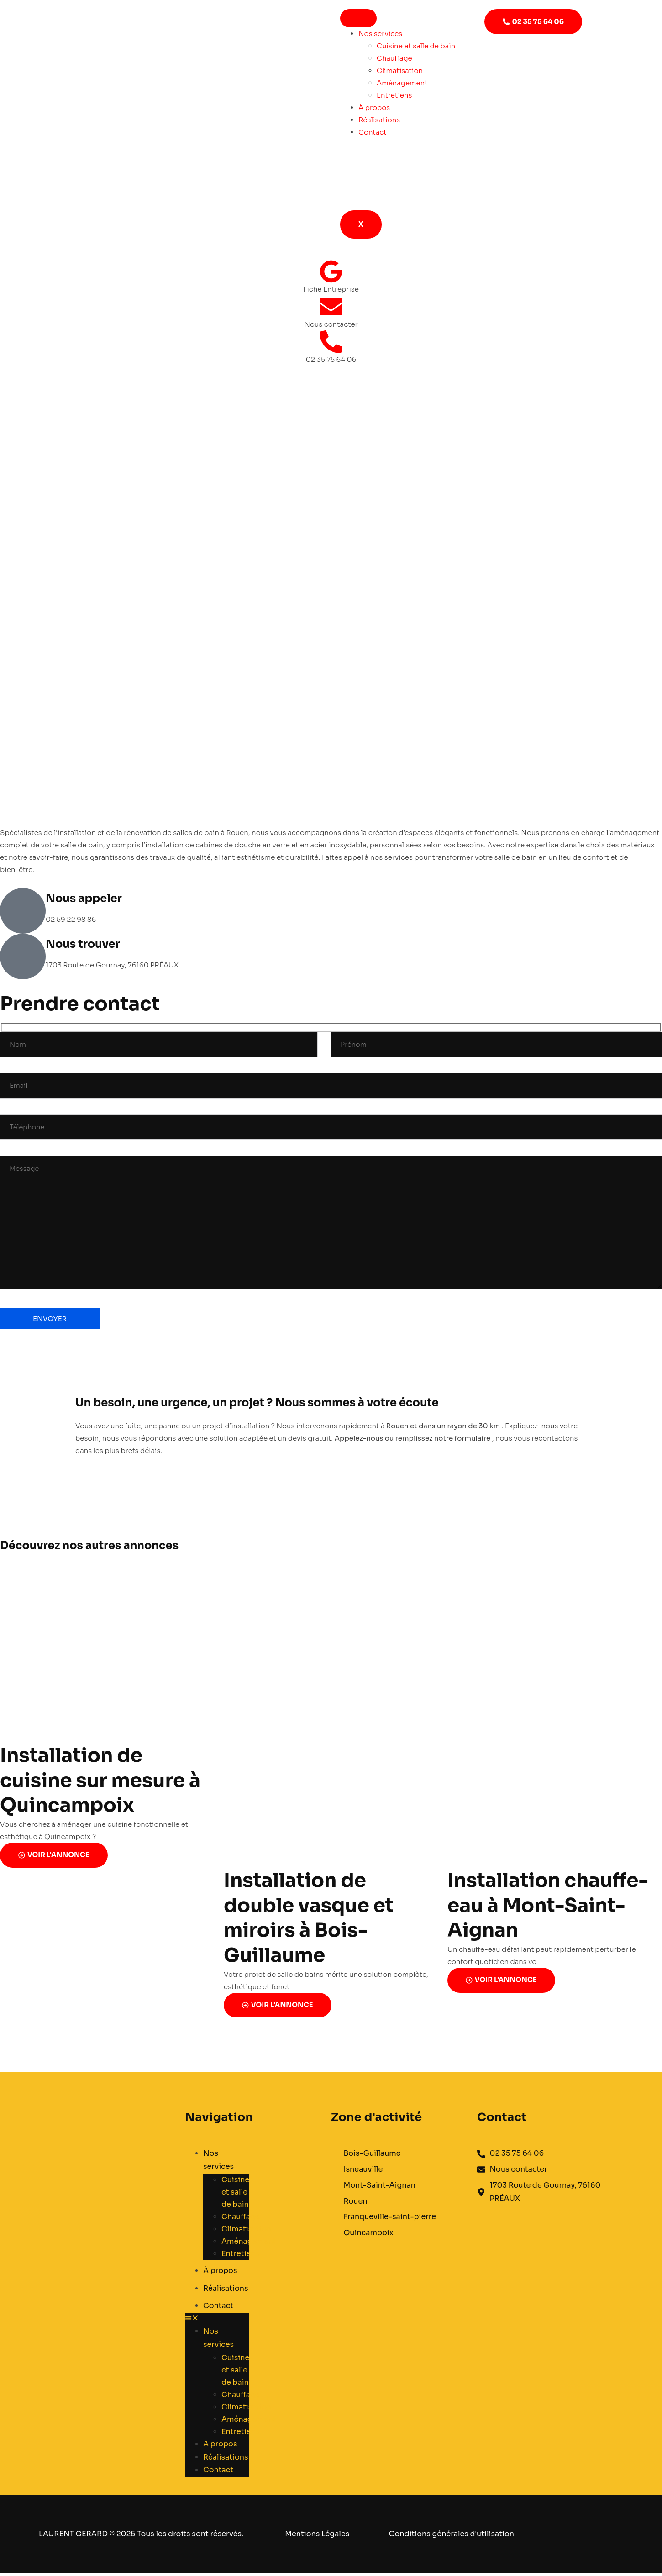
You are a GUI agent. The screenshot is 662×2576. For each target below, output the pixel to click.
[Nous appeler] (23, 911)
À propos (374, 107)
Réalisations (379, 119)
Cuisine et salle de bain (416, 46)
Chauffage (394, 58)
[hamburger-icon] (358, 18)
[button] (217, 2324)
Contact (372, 132)
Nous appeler (84, 899)
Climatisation (400, 70)
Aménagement (402, 82)
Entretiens (394, 95)
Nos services (380, 33)
